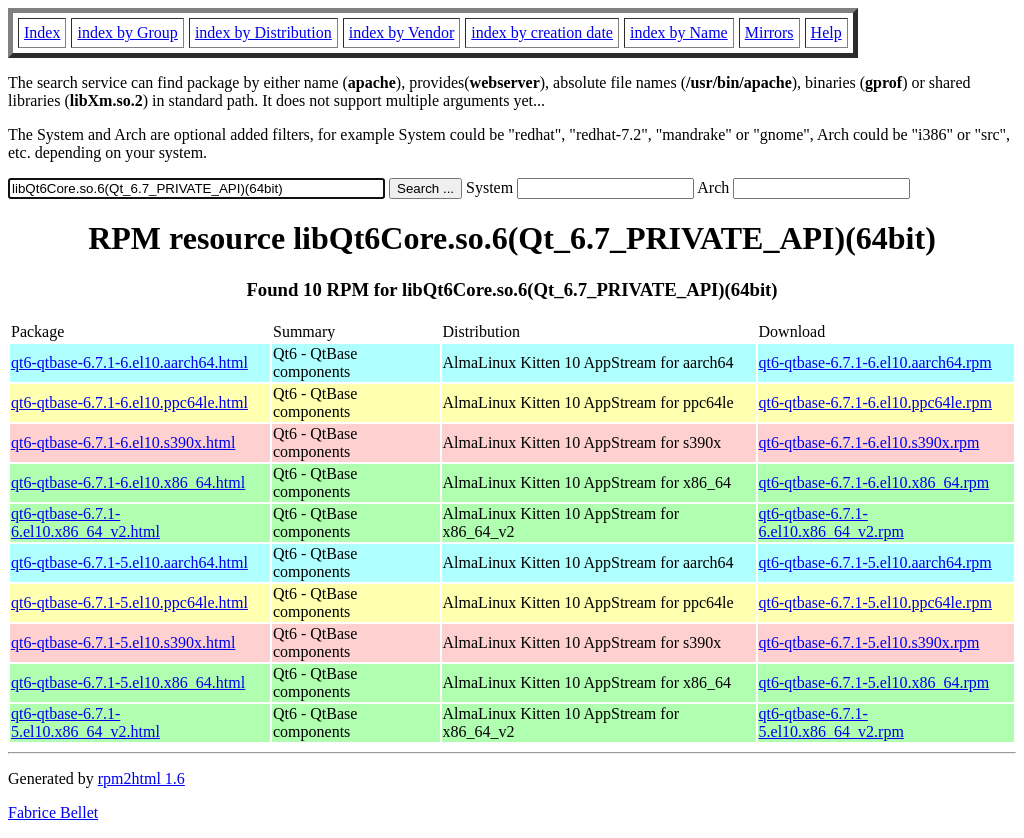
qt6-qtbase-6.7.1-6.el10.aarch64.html (129, 362)
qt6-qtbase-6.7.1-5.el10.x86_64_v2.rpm (831, 722)
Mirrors (769, 32)
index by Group (127, 32)
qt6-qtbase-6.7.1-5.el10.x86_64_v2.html (85, 722)
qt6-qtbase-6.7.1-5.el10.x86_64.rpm (874, 682)
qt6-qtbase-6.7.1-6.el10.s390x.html (123, 442)
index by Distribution (263, 32)
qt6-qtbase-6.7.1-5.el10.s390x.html (123, 642)
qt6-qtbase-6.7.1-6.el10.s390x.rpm (869, 442)
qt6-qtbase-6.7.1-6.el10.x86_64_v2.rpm (831, 522)
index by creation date (542, 32)
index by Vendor (401, 32)
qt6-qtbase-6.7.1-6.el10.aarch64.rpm (875, 362)
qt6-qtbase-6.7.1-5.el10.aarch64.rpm (875, 562)
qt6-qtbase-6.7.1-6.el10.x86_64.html (128, 482)
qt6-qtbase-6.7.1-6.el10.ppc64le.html (129, 402)
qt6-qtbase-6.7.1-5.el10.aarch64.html (129, 562)
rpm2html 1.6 (141, 778)
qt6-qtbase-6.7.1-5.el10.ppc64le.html (129, 602)
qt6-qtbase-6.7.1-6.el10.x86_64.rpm (874, 482)
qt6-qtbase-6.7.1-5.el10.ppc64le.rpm (875, 602)
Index (42, 32)
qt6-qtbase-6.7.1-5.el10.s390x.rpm (869, 642)
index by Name (679, 32)
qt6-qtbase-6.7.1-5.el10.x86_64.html (128, 682)
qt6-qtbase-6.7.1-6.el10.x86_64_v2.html (85, 522)
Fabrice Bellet (53, 812)
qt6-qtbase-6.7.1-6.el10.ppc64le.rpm (875, 402)
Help (826, 32)
